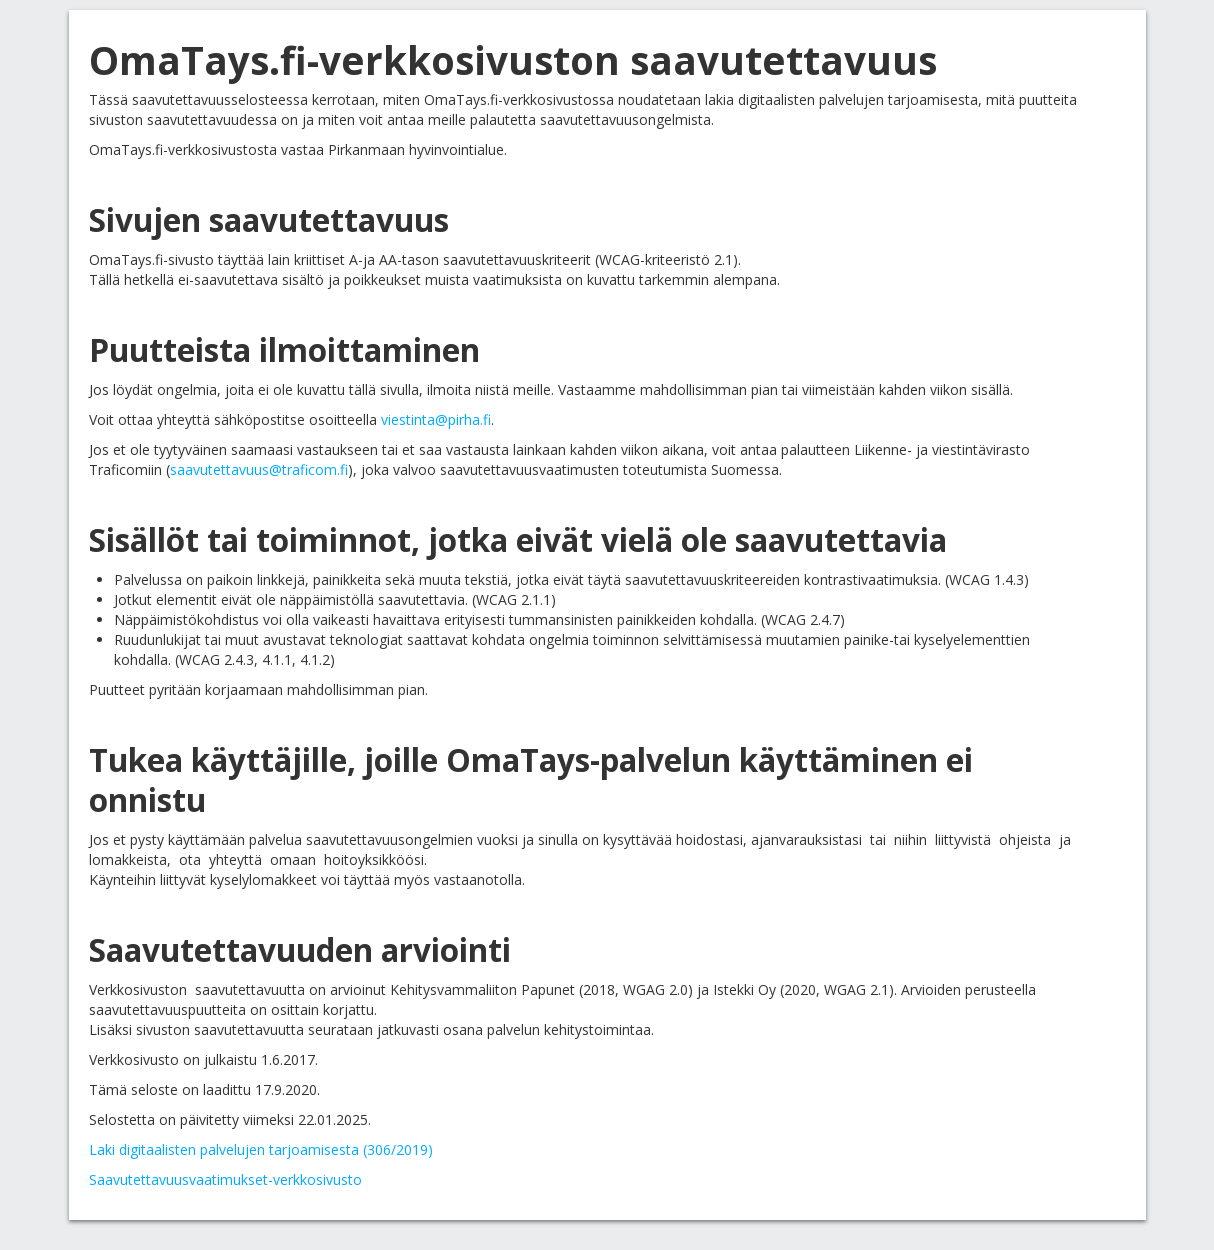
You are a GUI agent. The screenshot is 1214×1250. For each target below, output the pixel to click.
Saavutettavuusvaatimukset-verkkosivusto (225, 1179)
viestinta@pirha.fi (436, 419)
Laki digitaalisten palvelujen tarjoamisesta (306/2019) (261, 1149)
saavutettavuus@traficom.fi (259, 469)
